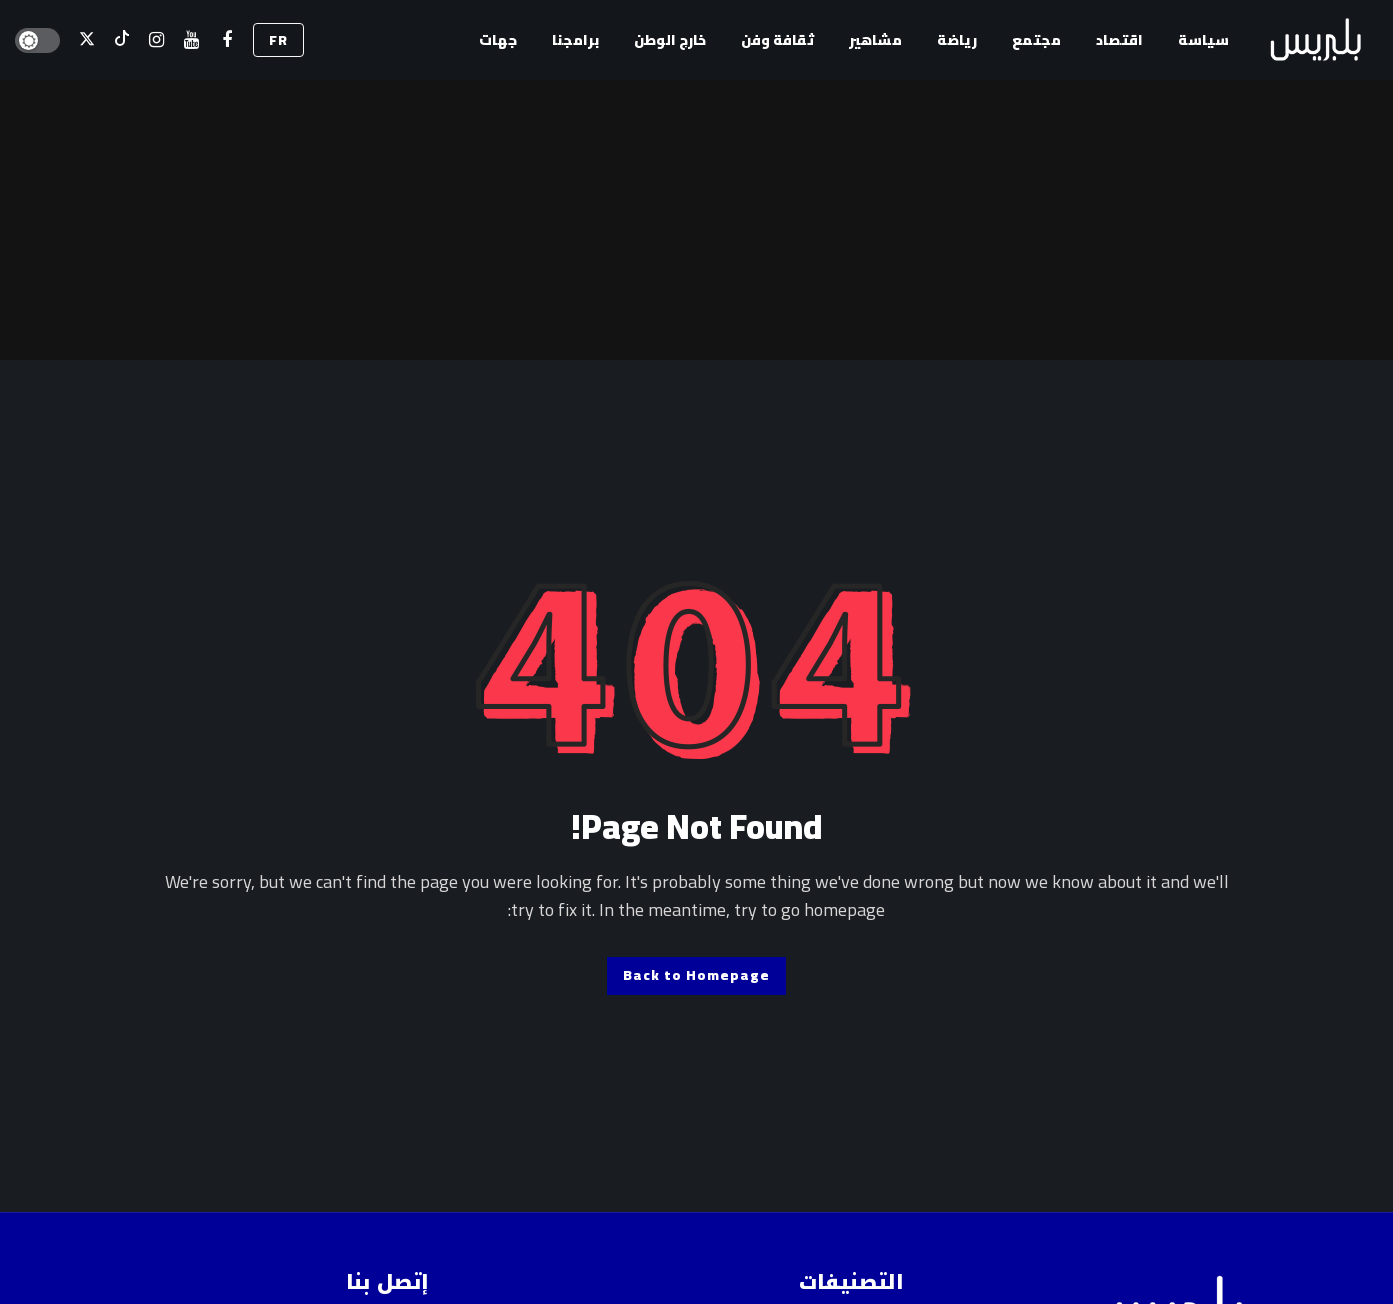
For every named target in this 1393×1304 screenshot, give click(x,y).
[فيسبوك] (226, 40)
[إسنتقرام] (156, 40)
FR (278, 40)
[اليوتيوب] (191, 40)
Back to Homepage (696, 975)
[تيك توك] (121, 40)
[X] (86, 40)
